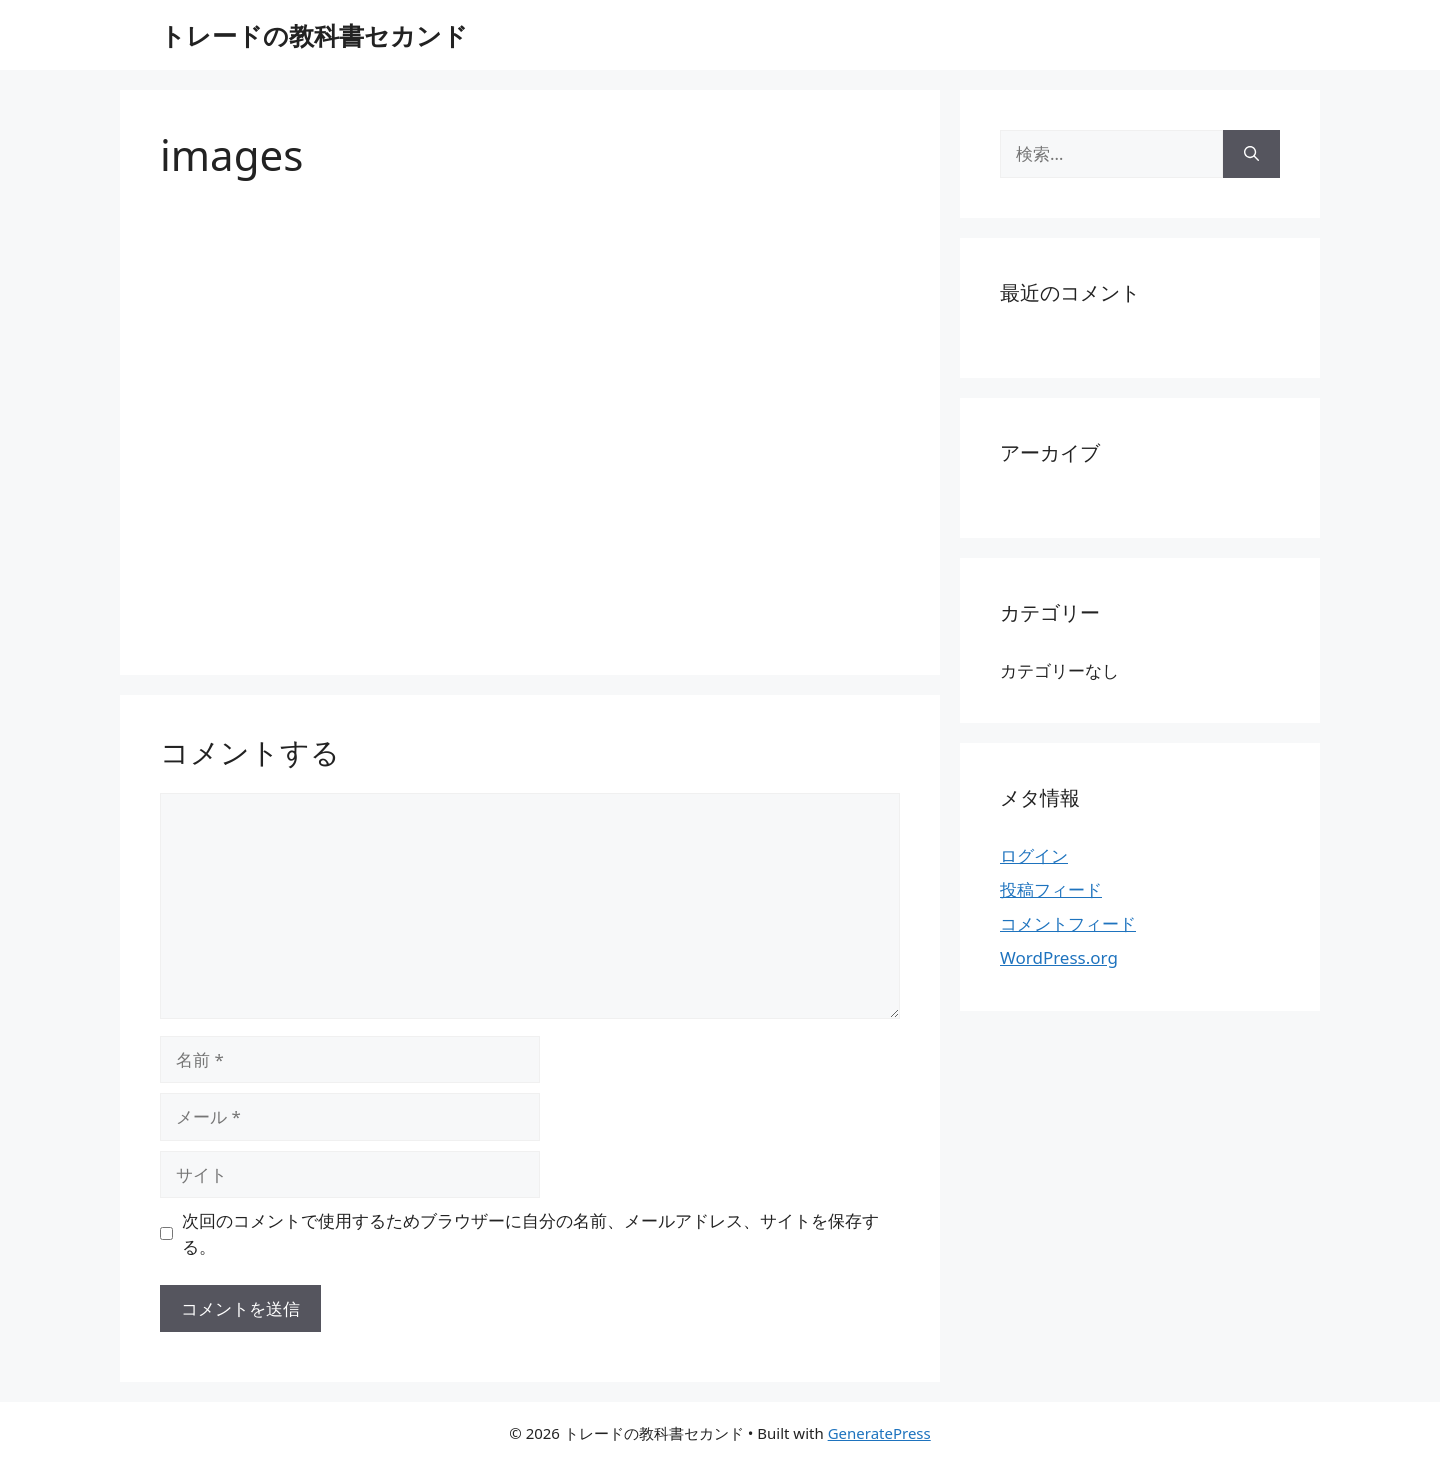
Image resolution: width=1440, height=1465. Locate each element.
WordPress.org (1059, 957)
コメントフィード (1068, 923)
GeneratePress (879, 1433)
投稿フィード (1051, 889)
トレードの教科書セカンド (314, 35)
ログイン (1034, 855)
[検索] (1251, 154)
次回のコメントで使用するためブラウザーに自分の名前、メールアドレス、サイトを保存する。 (530, 1233)
